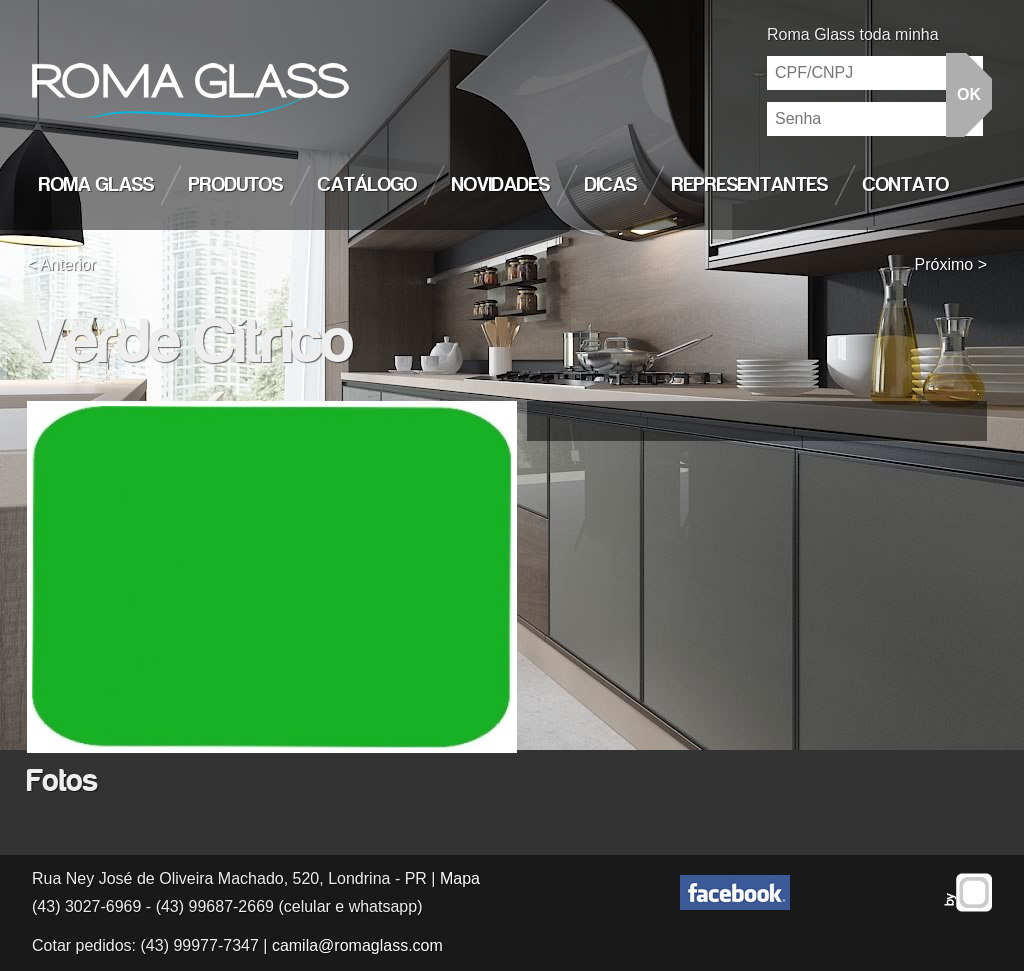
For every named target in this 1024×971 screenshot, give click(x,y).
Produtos (236, 185)
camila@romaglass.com (357, 945)
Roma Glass (96, 185)
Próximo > (951, 264)
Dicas (611, 185)
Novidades (501, 185)
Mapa (460, 878)
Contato (906, 185)
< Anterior (61, 264)
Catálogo (367, 185)
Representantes (750, 185)
